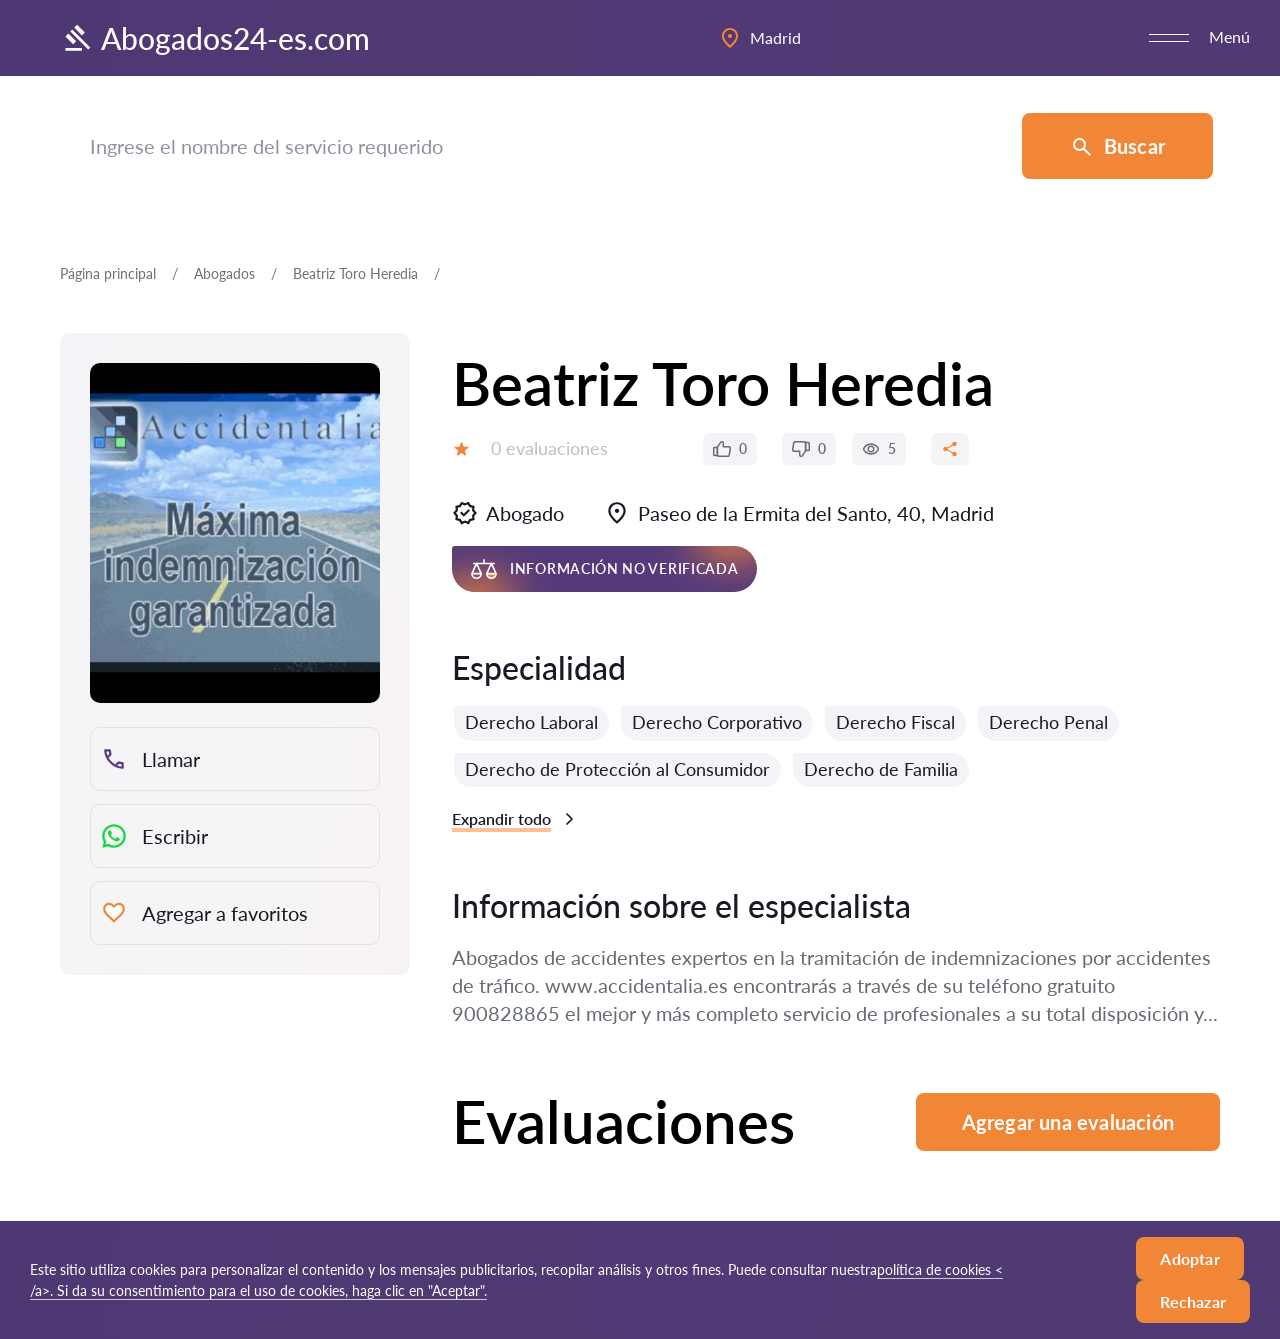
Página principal (108, 273)
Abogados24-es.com (215, 38)
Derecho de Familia (881, 769)
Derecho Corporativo (717, 722)
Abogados (224, 273)
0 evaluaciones (549, 448)
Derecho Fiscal (895, 722)
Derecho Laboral (531, 722)
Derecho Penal (1048, 722)
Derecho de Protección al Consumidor (617, 769)
